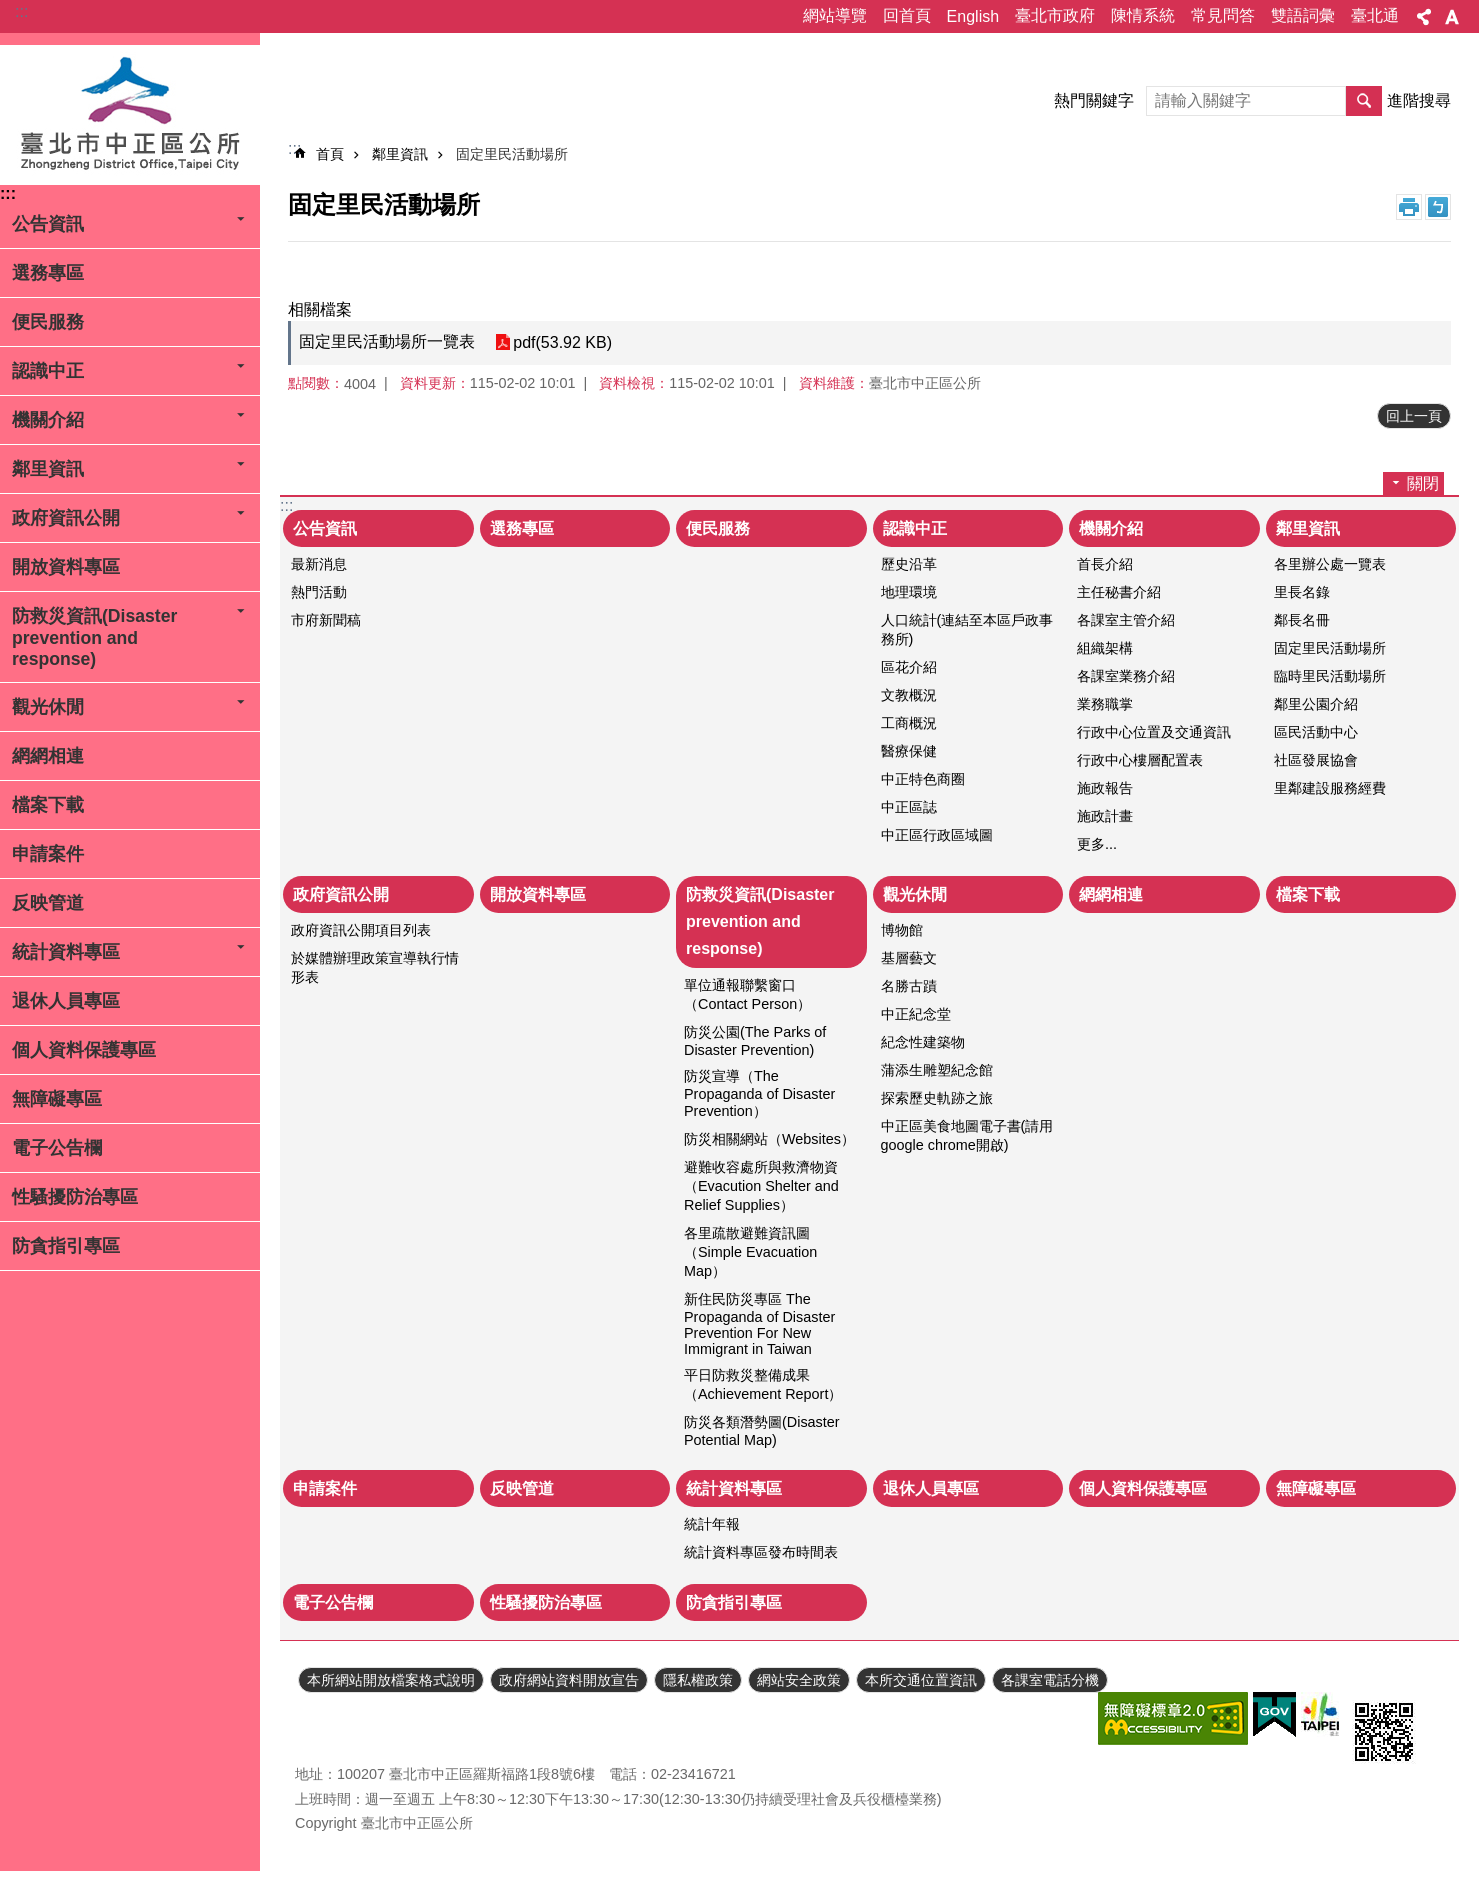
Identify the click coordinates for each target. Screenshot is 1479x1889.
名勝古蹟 (909, 986)
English (973, 16)
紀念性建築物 (923, 1042)
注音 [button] (1438, 207)
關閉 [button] (1423, 483)
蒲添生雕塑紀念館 (937, 1070)
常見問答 (1223, 15)
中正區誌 (909, 807)
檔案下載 (48, 805)
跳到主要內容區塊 (10, 10)
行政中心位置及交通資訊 (1154, 732)
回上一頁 (1414, 416)
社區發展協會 (1316, 760)
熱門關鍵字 (1094, 100)
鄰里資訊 (48, 469)
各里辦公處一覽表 (1330, 564)
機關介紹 (48, 420)
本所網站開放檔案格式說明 (391, 1680)
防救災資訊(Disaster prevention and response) (94, 637)
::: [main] (294, 148)
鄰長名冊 (1302, 620)
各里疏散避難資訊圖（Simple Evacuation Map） (750, 1252)
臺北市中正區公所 (130, 115)
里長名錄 (1302, 592)
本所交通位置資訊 (921, 1680)
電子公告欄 (57, 1148)
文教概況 (909, 695)
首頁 (330, 154)
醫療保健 (909, 751)
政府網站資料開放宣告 (569, 1680)
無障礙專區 (57, 1099)
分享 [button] (1424, 17)
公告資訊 (48, 224)
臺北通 (1375, 15)
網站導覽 (835, 15)
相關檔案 (320, 309)
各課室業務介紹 (1126, 676)
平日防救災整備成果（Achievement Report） (763, 1384)
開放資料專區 (66, 567)
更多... (1097, 844)
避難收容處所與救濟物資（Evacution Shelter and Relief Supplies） (761, 1186)
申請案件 (48, 854)
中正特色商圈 (923, 779)
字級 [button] (1452, 17)
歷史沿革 (909, 564)
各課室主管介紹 (1126, 620)
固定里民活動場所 (512, 154)
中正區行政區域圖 (937, 835)
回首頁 (907, 15)
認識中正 (48, 371)
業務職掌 (1105, 704)
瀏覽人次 (323, 1744)
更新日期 (323, 1720)
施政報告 (1105, 788)
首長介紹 (1105, 564)
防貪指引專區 (66, 1246)
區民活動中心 (1316, 732)
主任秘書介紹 (1119, 592)
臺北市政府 (1055, 15)
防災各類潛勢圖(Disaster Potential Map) (762, 1431)
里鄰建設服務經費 (1330, 788)
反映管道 (48, 903)
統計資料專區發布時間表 (761, 1552)
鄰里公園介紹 (1316, 704)
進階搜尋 (1419, 100)
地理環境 (909, 592)
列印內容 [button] (1409, 207)
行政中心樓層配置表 (1140, 760)
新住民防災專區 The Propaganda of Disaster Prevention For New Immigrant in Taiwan (759, 1324)
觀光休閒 (48, 707)
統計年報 (712, 1524)
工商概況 (909, 723)
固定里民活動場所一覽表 (387, 341)
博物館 (902, 930)
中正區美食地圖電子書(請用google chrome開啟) (967, 1135)
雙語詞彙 (1303, 15)
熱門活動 (319, 592)
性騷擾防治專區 (75, 1197)
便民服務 (48, 322)
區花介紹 (909, 667)
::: (21, 11)
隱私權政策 (698, 1680)
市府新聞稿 (326, 620)
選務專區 (48, 273)
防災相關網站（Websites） (769, 1139)
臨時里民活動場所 (1330, 676)
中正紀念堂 (916, 1014)
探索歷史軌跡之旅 (937, 1098)
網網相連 (48, 756)
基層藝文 (909, 958)
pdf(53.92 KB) (562, 342)
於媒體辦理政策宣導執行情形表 (375, 967)
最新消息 (319, 564)
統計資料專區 (66, 952)
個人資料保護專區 (84, 1050)
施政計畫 (1105, 816)
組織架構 (1105, 648)
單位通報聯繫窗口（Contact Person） (747, 994)
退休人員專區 (66, 1001)
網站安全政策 (799, 1680)
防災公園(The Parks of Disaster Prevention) (755, 1041)
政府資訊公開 (66, 518)
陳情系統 (1143, 15)
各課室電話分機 (1050, 1680)
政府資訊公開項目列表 (361, 930)
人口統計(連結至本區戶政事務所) (967, 629)
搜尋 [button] (1364, 101)
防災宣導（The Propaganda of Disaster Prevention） (759, 1093)
